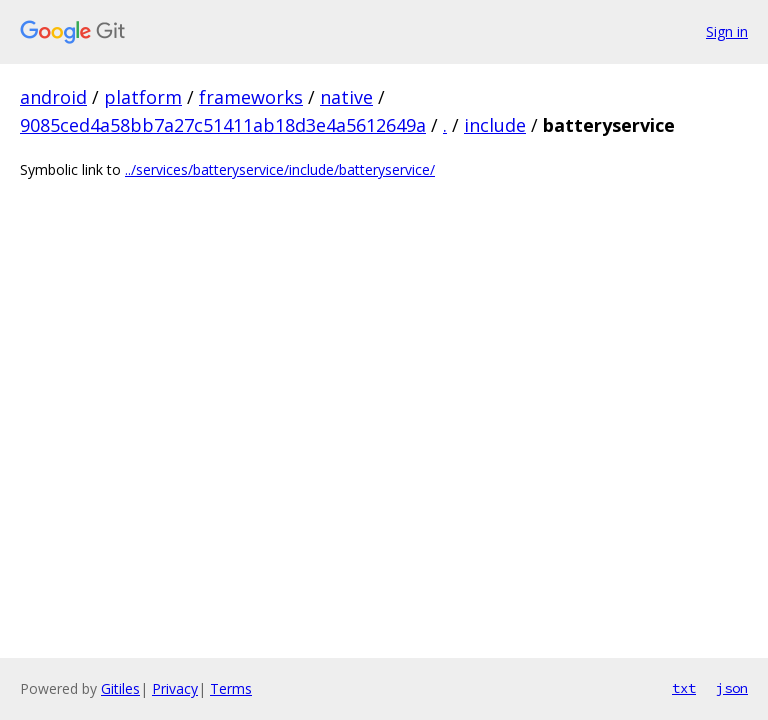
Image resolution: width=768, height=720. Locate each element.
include (495, 125)
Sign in (727, 31)
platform (143, 97)
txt (684, 688)
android (53, 97)
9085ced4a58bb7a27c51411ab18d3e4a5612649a (223, 125)
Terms (231, 688)
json (732, 688)
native (346, 97)
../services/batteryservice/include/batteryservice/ (280, 169)
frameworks (251, 97)
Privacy (175, 688)
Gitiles (120, 688)
